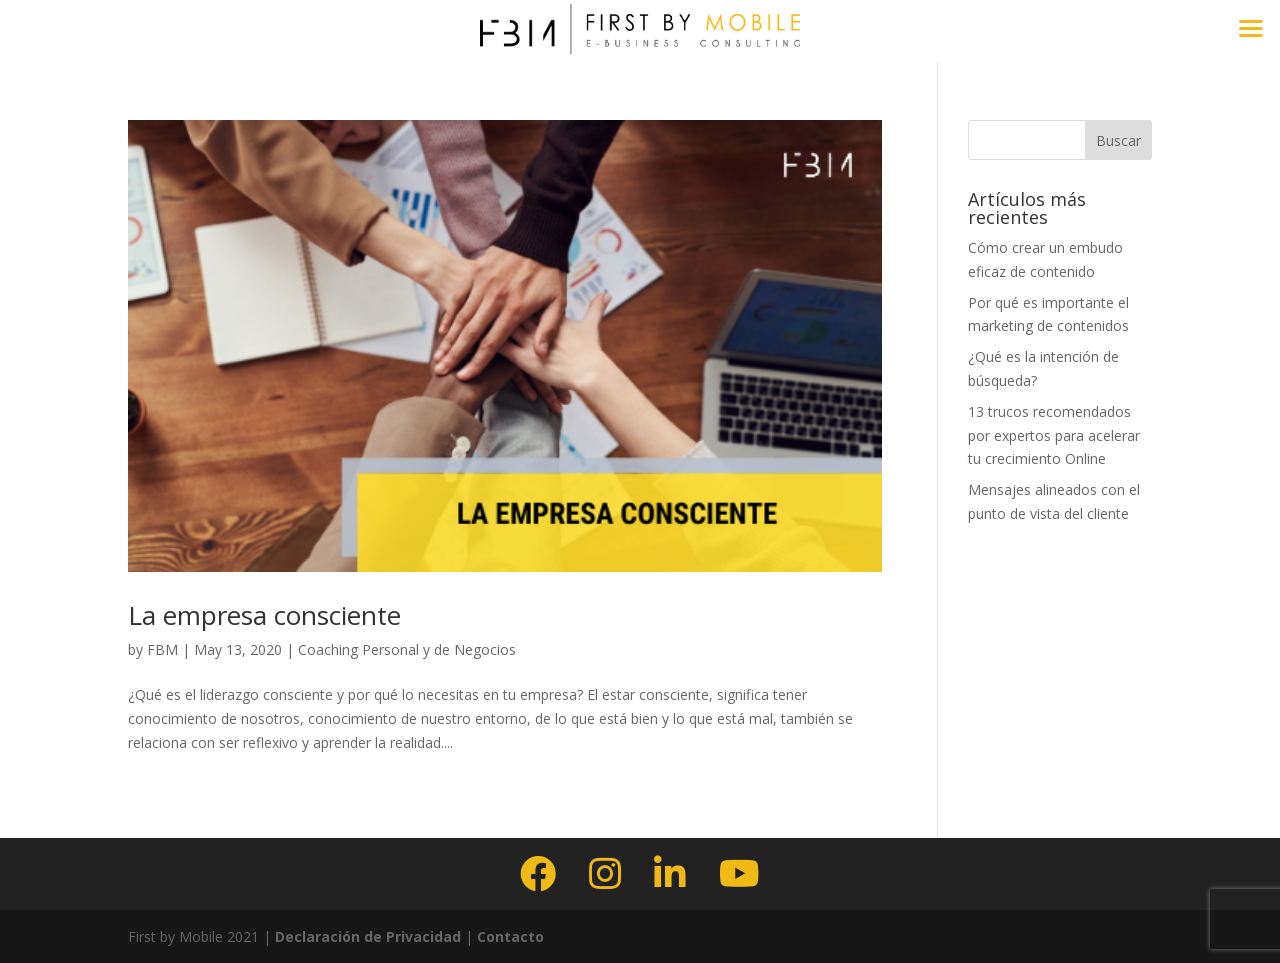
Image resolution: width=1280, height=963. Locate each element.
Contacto (510, 936)
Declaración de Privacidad (366, 936)
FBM (162, 649)
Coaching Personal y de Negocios (407, 649)
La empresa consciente (264, 615)
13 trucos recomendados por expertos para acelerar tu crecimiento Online (1054, 435)
